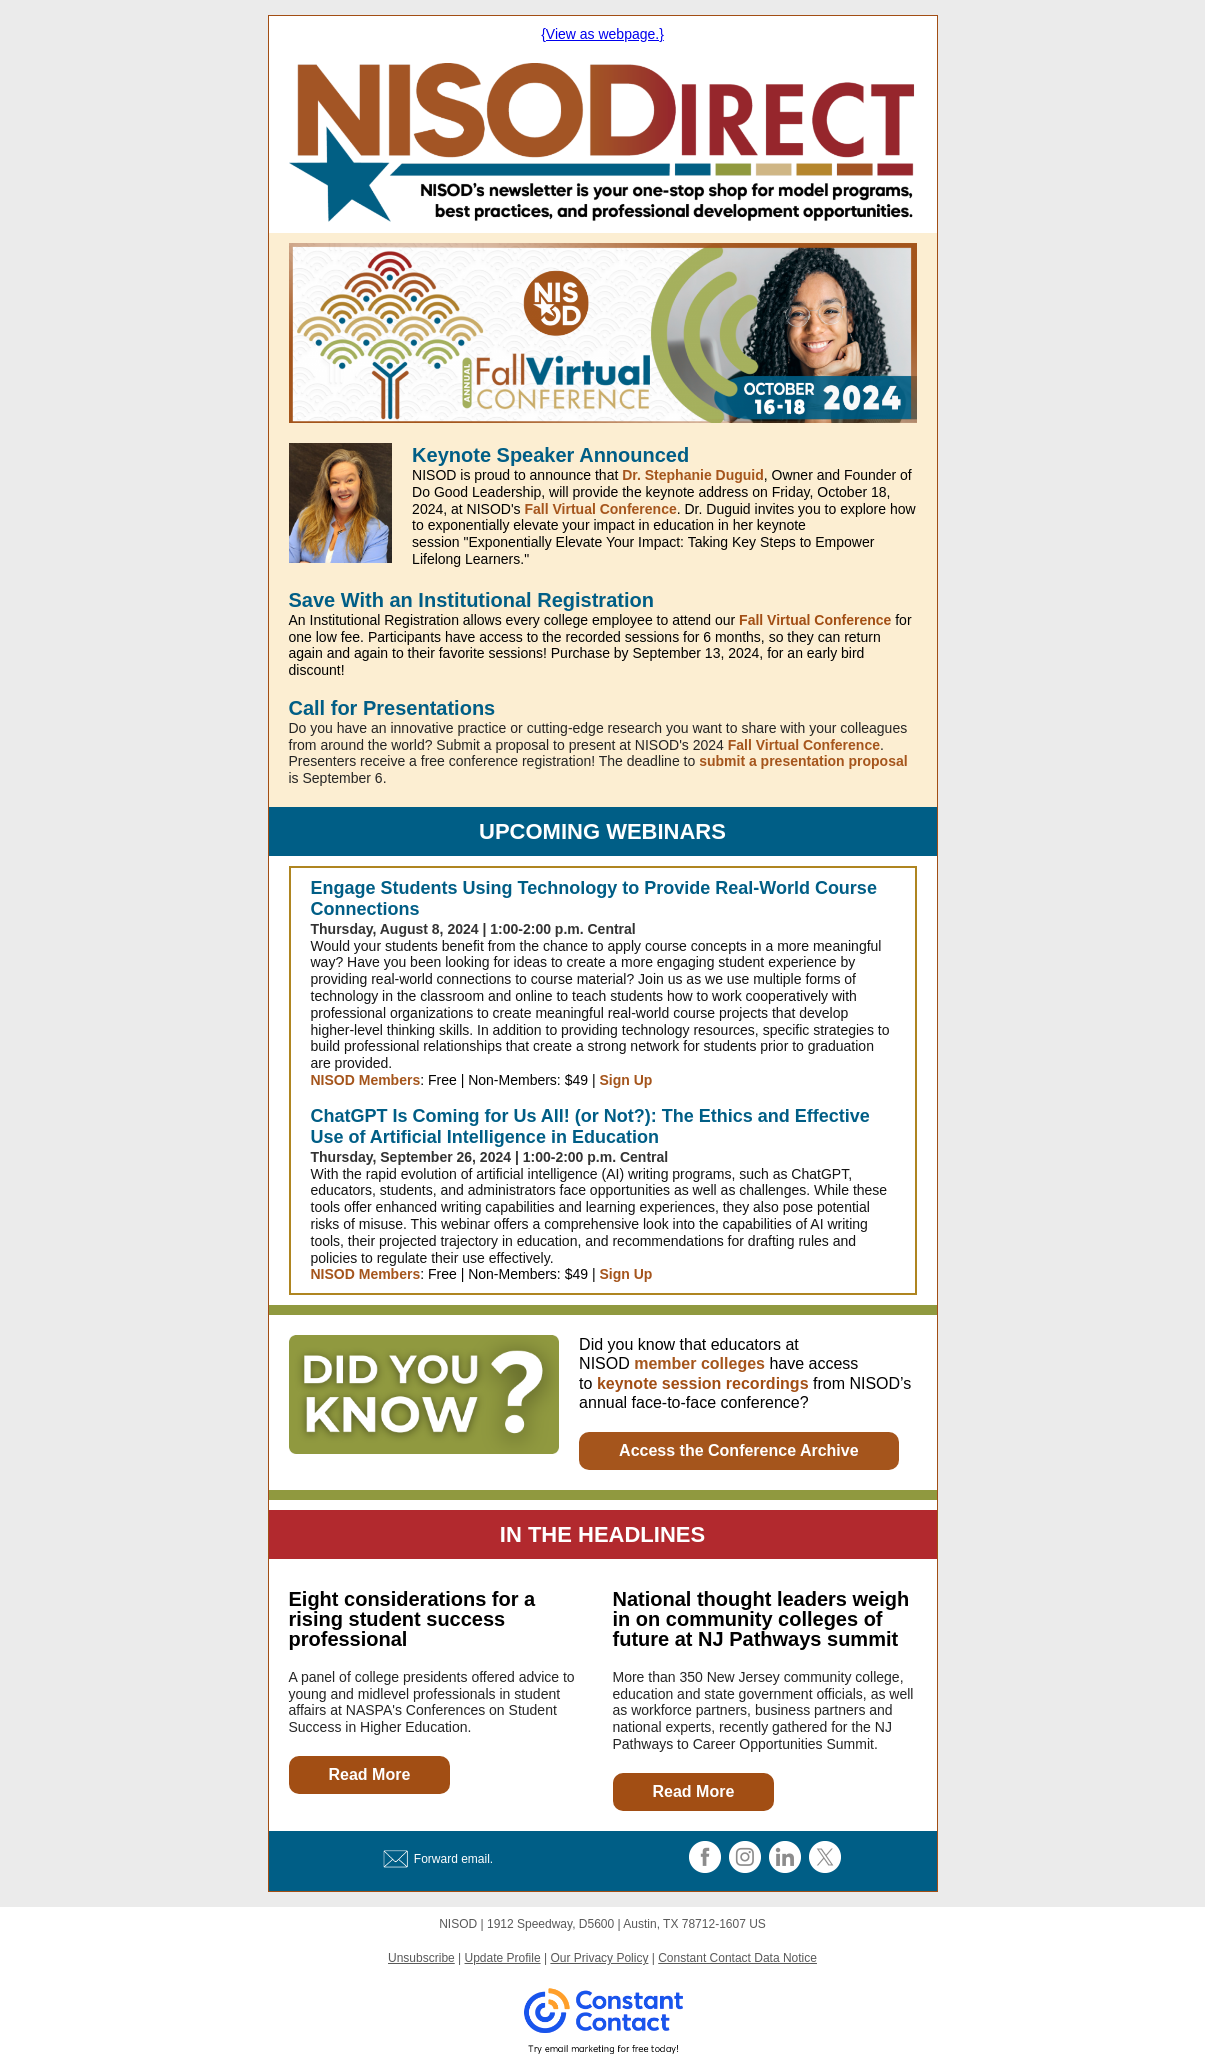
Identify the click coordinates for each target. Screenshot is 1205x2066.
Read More (370, 1774)
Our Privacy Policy (599, 1958)
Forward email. (453, 1859)
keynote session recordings (703, 1383)
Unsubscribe (421, 1958)
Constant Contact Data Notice (737, 1958)
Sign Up (625, 1080)
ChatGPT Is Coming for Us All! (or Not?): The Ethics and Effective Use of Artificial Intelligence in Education (590, 1127)
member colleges (699, 1363)
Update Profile (503, 1958)
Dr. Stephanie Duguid (693, 475)
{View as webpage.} (602, 34)
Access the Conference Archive (739, 1450)
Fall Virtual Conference (600, 509)
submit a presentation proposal (803, 761)
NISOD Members (366, 1080)
